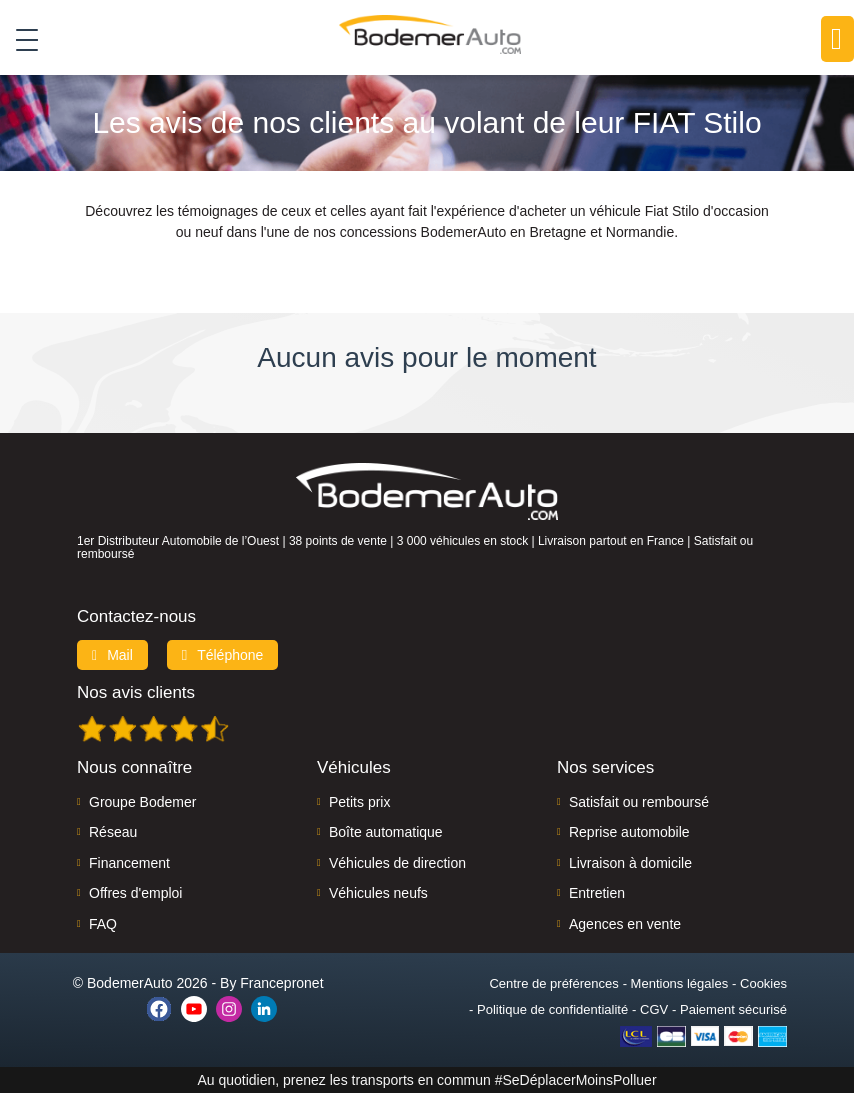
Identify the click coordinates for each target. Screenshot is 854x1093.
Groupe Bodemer (142, 802)
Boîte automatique (386, 832)
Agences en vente (625, 924)
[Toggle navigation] (19, 39)
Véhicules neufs (378, 893)
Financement (129, 863)
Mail (112, 655)
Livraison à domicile (630, 863)
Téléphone (223, 655)
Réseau (113, 832)
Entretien (597, 893)
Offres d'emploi (135, 893)
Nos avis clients (136, 692)
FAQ (103, 924)
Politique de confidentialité (552, 1009)
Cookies (763, 983)
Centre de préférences (553, 983)
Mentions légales (680, 983)
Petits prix (359, 802)
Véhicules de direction (397, 863)
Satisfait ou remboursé (639, 802)
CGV (654, 1009)
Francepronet (281, 983)
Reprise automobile (629, 832)
